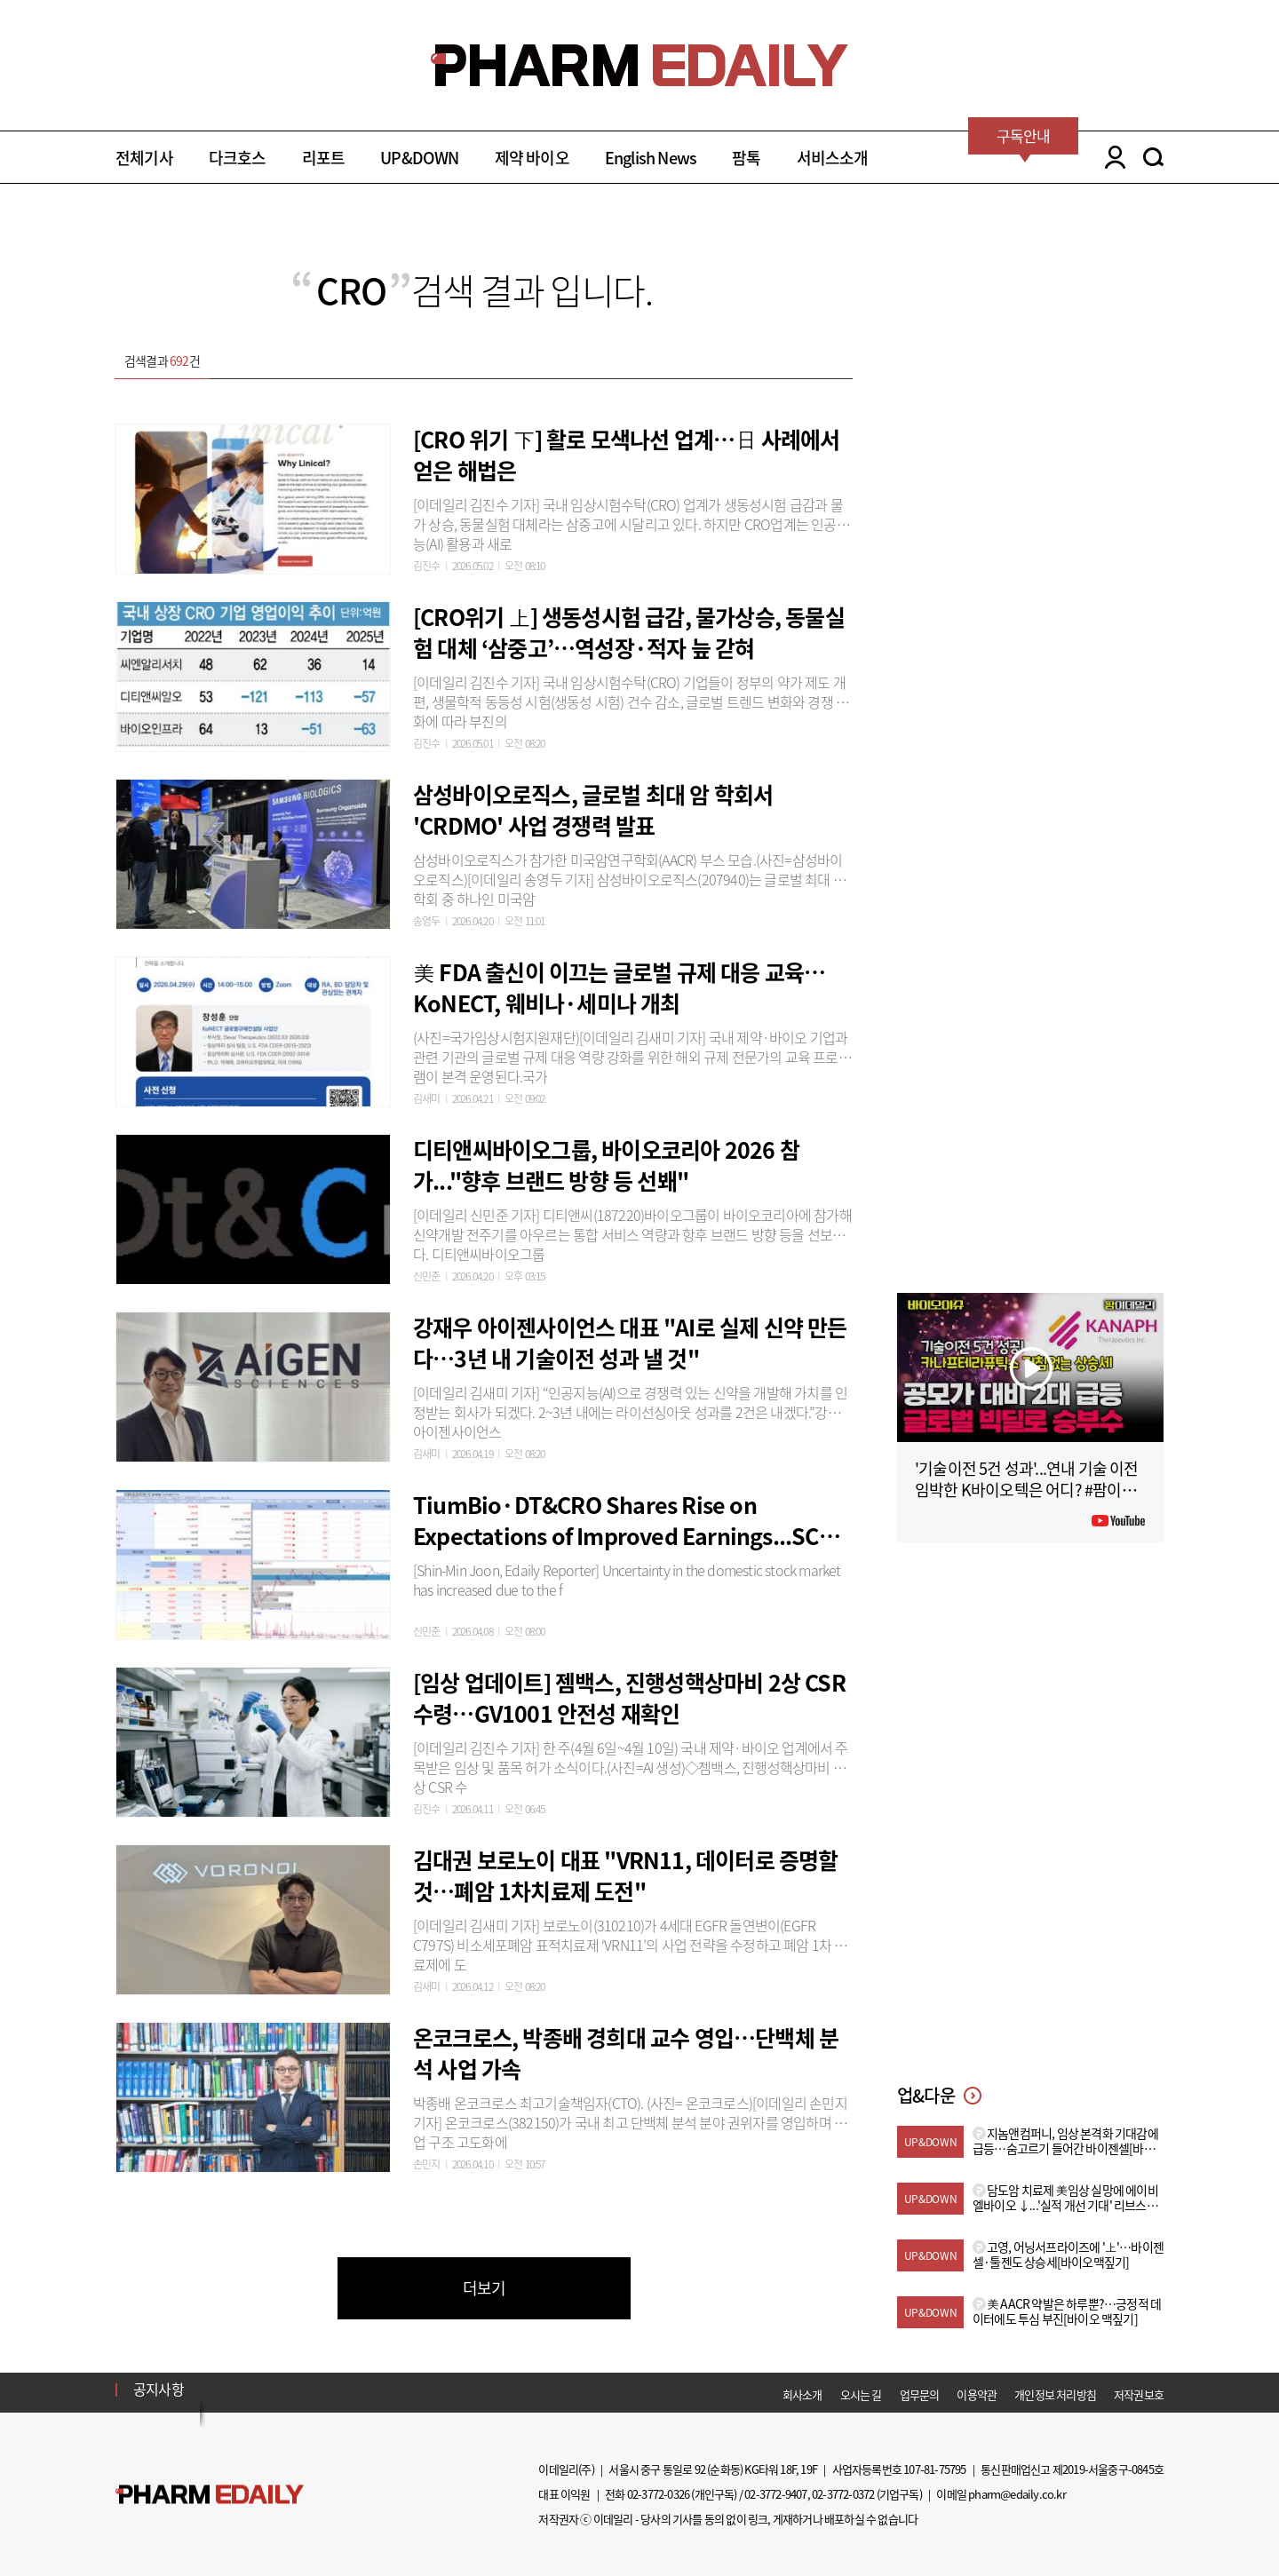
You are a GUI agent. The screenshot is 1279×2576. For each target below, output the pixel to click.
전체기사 (144, 158)
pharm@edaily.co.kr (1017, 2493)
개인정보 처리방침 (1055, 2394)
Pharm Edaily (209, 2494)
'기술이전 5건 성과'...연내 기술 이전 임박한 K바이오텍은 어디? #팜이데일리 (1027, 1489)
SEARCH (1153, 157)
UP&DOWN (419, 158)
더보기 (484, 2288)
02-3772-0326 (658, 2493)
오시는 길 (861, 2394)
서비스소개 (833, 158)
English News (650, 158)
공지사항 (158, 2388)
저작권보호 (1139, 2394)
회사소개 (802, 2394)
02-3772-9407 (775, 2493)
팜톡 (746, 158)
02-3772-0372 (843, 2493)
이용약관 (977, 2394)
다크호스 (237, 158)
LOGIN (1110, 157)
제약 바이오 (532, 158)
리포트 (324, 158)
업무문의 (920, 2394)
